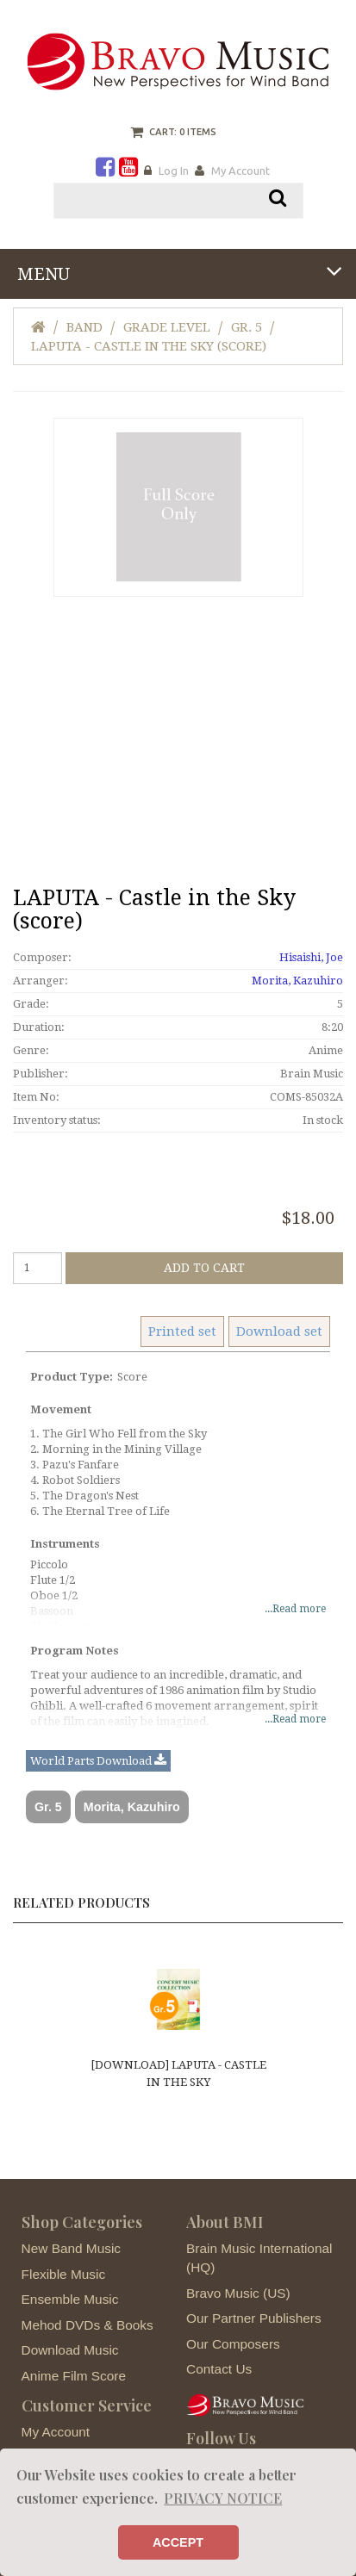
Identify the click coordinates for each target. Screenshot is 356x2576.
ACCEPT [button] (178, 2542)
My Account (240, 170)
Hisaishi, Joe (311, 957)
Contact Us (219, 2369)
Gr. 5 (246, 327)
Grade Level (166, 327)
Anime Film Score (74, 2375)
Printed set (182, 1331)
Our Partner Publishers (254, 2318)
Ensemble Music (70, 2299)
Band (84, 327)
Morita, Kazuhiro (297, 980)
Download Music (70, 2350)
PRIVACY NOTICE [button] (223, 2498)
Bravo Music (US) (238, 2293)
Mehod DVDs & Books (87, 2325)
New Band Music (71, 2248)
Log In (174, 170)
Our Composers (233, 2344)
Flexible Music (64, 2274)
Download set (279, 1331)
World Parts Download (98, 1761)
